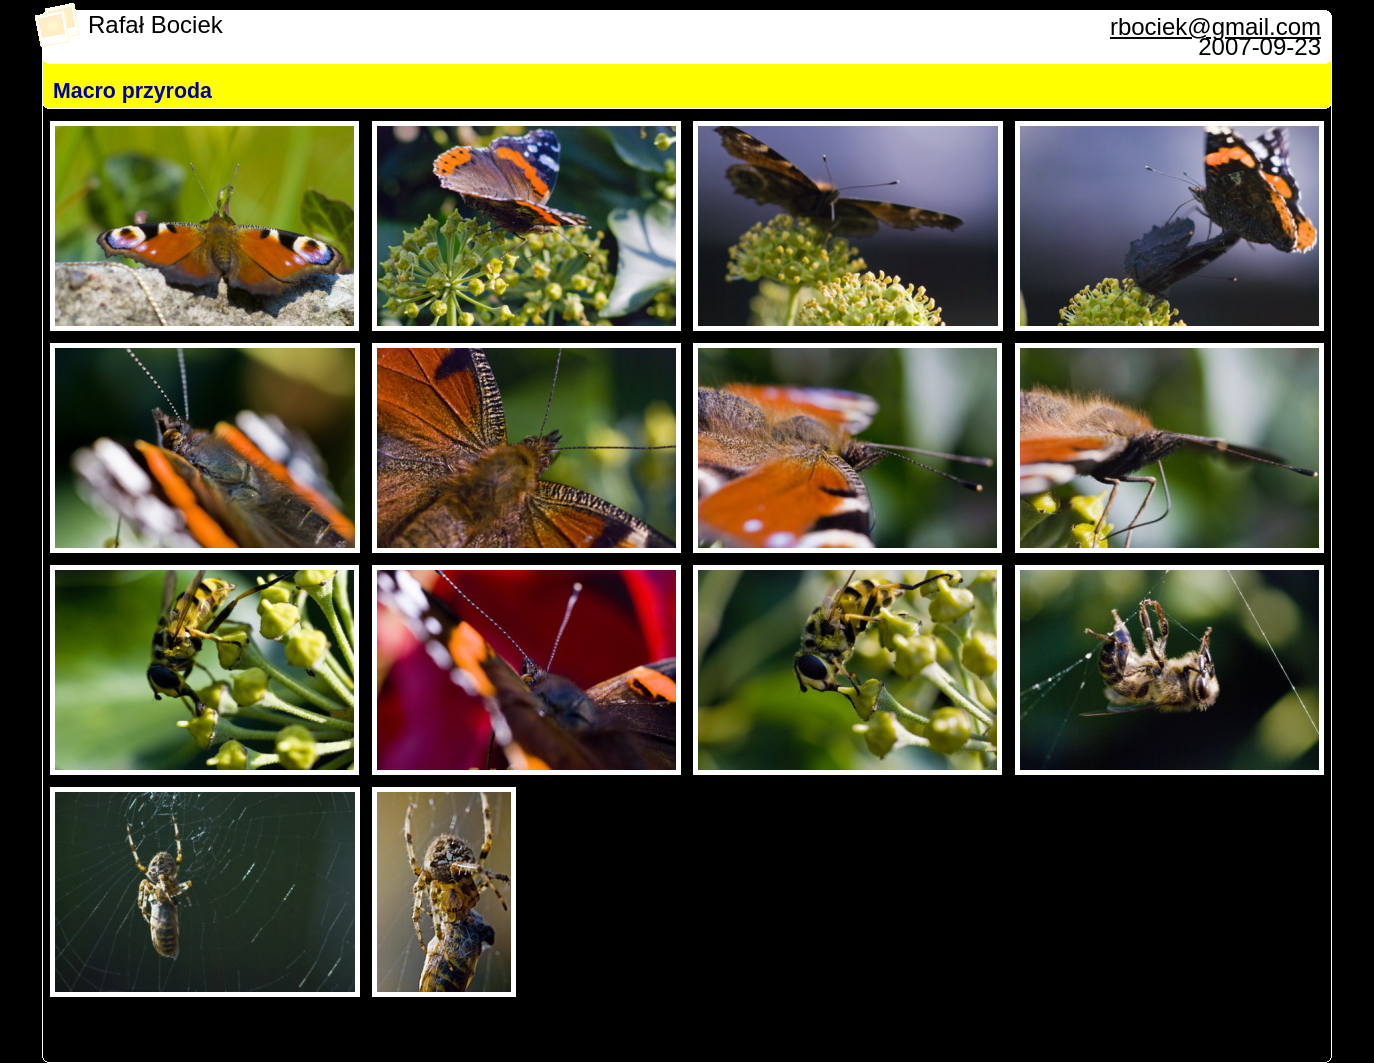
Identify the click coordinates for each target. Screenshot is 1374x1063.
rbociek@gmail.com (1215, 26)
